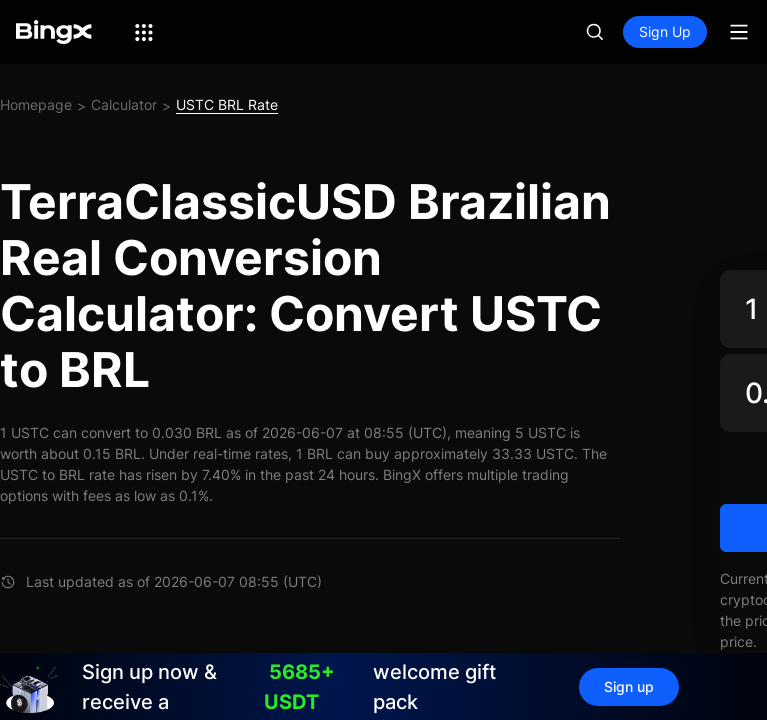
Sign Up (665, 31)
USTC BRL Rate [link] (227, 104)
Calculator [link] (124, 104)
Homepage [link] (36, 104)
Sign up (629, 686)
